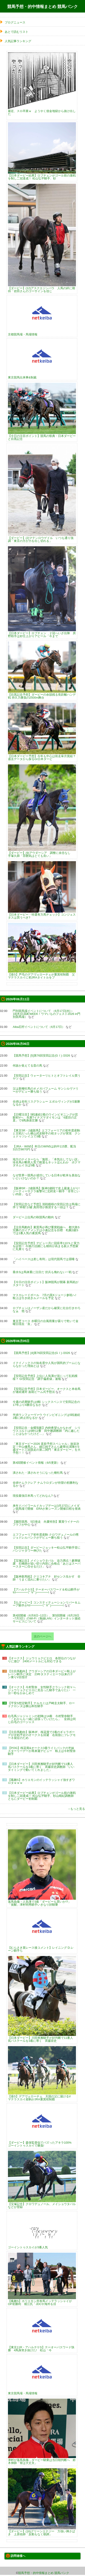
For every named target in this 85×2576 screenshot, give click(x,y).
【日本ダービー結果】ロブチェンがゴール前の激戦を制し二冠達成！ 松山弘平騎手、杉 (42, 151)
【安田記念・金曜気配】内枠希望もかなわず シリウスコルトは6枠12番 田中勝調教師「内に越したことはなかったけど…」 (46, 1430)
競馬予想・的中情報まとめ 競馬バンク (42, 6)
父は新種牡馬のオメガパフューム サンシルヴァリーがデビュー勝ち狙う (45, 1090)
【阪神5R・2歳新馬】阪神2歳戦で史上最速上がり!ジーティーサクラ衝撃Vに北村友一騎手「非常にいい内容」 (46, 1191)
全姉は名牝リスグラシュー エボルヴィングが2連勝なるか (46, 1103)
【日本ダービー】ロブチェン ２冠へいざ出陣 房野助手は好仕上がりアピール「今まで (42, 592)
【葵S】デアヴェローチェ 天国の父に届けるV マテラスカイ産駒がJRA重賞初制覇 (42, 2073)
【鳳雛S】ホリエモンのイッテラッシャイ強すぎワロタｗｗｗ (41, 1781)
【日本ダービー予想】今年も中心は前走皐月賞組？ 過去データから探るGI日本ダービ (42, 732)
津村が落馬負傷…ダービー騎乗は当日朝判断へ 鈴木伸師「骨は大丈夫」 (42, 2431)
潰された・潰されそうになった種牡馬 (38, 1472)
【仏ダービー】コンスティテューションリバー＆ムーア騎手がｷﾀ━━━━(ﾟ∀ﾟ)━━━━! (46, 1604)
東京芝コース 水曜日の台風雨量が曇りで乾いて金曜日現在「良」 (45, 1322)
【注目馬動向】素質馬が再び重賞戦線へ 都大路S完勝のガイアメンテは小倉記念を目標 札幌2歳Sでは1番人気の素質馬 (46, 1230)
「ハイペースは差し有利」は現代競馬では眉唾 (44, 1259)
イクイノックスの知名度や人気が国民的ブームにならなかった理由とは (46, 1364)
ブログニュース (15, 22)
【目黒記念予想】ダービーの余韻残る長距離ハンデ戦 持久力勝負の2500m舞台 (42, 670)
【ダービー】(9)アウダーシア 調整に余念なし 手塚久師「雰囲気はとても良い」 (42, 810)
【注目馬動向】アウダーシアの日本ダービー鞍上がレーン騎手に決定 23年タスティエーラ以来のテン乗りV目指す (42, 1674)
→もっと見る (76, 1808)
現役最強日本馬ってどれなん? (33, 1495)
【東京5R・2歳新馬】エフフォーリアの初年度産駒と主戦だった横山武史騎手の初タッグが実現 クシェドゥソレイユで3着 (46, 1133)
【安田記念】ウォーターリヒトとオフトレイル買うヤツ (46, 1077)
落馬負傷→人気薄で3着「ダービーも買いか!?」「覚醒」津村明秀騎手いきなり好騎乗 (42, 1867)
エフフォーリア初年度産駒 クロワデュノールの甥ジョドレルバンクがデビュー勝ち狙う (45, 1536)
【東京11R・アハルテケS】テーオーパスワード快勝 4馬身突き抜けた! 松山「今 (42, 2330)
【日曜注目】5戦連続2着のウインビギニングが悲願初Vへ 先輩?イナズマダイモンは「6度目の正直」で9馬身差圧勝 (45, 1117)
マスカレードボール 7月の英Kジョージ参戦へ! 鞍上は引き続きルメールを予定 (46, 1296)
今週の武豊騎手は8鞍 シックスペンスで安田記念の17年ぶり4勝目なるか (46, 1403)
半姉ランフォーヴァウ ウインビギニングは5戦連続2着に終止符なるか (46, 1416)
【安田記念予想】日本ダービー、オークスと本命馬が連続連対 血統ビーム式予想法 (46, 1390)
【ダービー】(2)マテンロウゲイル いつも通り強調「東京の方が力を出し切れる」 (42, 493)
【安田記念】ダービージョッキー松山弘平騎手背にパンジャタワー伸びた (46, 1549)
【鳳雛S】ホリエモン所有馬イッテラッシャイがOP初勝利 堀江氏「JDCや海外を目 (42, 2279)
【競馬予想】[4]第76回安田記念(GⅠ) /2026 (41, 1353)
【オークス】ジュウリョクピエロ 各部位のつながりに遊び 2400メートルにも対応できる (42, 1660)
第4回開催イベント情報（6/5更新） (36, 1462)
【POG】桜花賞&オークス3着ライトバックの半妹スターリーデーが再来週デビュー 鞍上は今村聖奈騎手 (42, 1751)
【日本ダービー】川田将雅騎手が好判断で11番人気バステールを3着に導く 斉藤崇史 (42, 1999)
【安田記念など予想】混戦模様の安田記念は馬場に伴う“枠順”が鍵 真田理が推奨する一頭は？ (46, 1205)
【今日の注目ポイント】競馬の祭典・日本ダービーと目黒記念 (42, 411)
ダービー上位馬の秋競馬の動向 (33, 1217)
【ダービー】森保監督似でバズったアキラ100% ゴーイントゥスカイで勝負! (42, 2126)
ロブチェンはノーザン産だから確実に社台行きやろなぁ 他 (46, 1309)
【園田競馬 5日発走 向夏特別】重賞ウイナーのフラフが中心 (46, 1523)
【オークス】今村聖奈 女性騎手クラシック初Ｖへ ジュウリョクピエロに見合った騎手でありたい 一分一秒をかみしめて (43, 1690)
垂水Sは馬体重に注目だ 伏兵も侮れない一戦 (42, 1272)
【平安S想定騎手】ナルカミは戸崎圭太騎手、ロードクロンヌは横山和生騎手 (41, 1704)
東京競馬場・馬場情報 (42, 2375)
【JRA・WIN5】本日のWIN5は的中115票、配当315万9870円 (44, 1148)
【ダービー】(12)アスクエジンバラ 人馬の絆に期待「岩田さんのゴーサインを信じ (42, 238)
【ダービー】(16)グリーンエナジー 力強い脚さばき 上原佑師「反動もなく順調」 (42, 2502)
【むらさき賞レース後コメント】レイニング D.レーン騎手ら (42, 1931)
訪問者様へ (15, 2556)
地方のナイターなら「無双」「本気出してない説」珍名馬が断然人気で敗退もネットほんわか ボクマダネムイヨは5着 (46, 1162)
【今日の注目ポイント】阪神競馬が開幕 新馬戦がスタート (45, 1283)
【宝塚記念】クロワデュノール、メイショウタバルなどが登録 (42, 2179)
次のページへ (42, 1636)
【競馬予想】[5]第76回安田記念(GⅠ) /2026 (41, 1055)
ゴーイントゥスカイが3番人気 (42, 2230)
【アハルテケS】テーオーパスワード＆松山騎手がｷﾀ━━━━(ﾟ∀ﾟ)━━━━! (46, 1591)
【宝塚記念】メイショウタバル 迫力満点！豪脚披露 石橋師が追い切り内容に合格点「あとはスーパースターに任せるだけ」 (46, 1563)
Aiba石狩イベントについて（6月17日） (39, 1027)
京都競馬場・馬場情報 (42, 316)
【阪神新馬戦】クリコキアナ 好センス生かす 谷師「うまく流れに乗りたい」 (46, 1578)
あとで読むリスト (16, 31)
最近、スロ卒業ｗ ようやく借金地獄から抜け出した (42, 83)
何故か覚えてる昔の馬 (27, 1065)
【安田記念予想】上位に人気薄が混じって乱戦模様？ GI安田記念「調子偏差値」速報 (45, 1377)
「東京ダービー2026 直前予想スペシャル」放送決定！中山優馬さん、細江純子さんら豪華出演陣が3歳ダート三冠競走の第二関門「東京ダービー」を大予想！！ (46, 1448)
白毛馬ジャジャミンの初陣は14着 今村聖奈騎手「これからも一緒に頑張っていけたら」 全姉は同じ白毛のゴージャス (42, 1719)
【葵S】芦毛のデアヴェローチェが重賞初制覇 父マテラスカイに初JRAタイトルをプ (42, 951)
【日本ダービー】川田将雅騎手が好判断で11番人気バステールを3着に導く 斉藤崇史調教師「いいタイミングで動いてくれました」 (41, 1767)
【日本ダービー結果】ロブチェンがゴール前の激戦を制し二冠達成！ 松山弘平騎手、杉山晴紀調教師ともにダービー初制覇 (42, 1795)
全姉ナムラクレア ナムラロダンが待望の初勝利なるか (45, 1484)
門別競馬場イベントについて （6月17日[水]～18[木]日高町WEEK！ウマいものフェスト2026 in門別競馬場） (46, 1014)
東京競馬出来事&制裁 (42, 359)
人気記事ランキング (18, 41)
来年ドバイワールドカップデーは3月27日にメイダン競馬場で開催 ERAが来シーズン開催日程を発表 (47, 1507)
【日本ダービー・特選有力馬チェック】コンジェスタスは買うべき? (42, 890)
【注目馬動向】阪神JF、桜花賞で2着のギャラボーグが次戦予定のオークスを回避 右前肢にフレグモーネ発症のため (42, 1735)
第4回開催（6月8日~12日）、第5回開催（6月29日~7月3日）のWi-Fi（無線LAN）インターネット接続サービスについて (46, 1618)
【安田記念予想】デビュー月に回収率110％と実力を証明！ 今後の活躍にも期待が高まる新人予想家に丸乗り (46, 1246)
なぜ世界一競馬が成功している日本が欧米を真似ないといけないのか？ (46, 1177)
